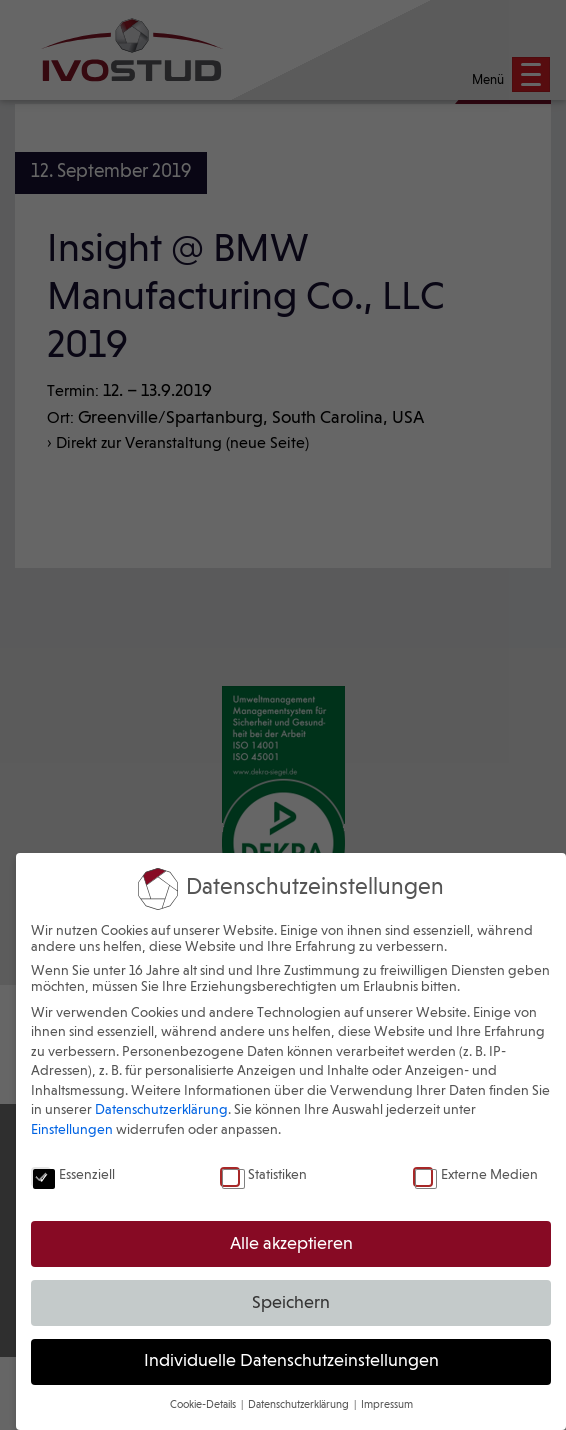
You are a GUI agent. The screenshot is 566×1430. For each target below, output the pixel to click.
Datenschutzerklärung (161, 1110)
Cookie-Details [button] (204, 1405)
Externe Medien (475, 1175)
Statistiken (263, 1175)
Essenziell (73, 1175)
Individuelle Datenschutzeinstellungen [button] (291, 1361)
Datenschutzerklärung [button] (300, 1405)
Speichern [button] (291, 1303)
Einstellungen (72, 1130)
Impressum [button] (387, 1405)
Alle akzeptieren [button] (291, 1244)
